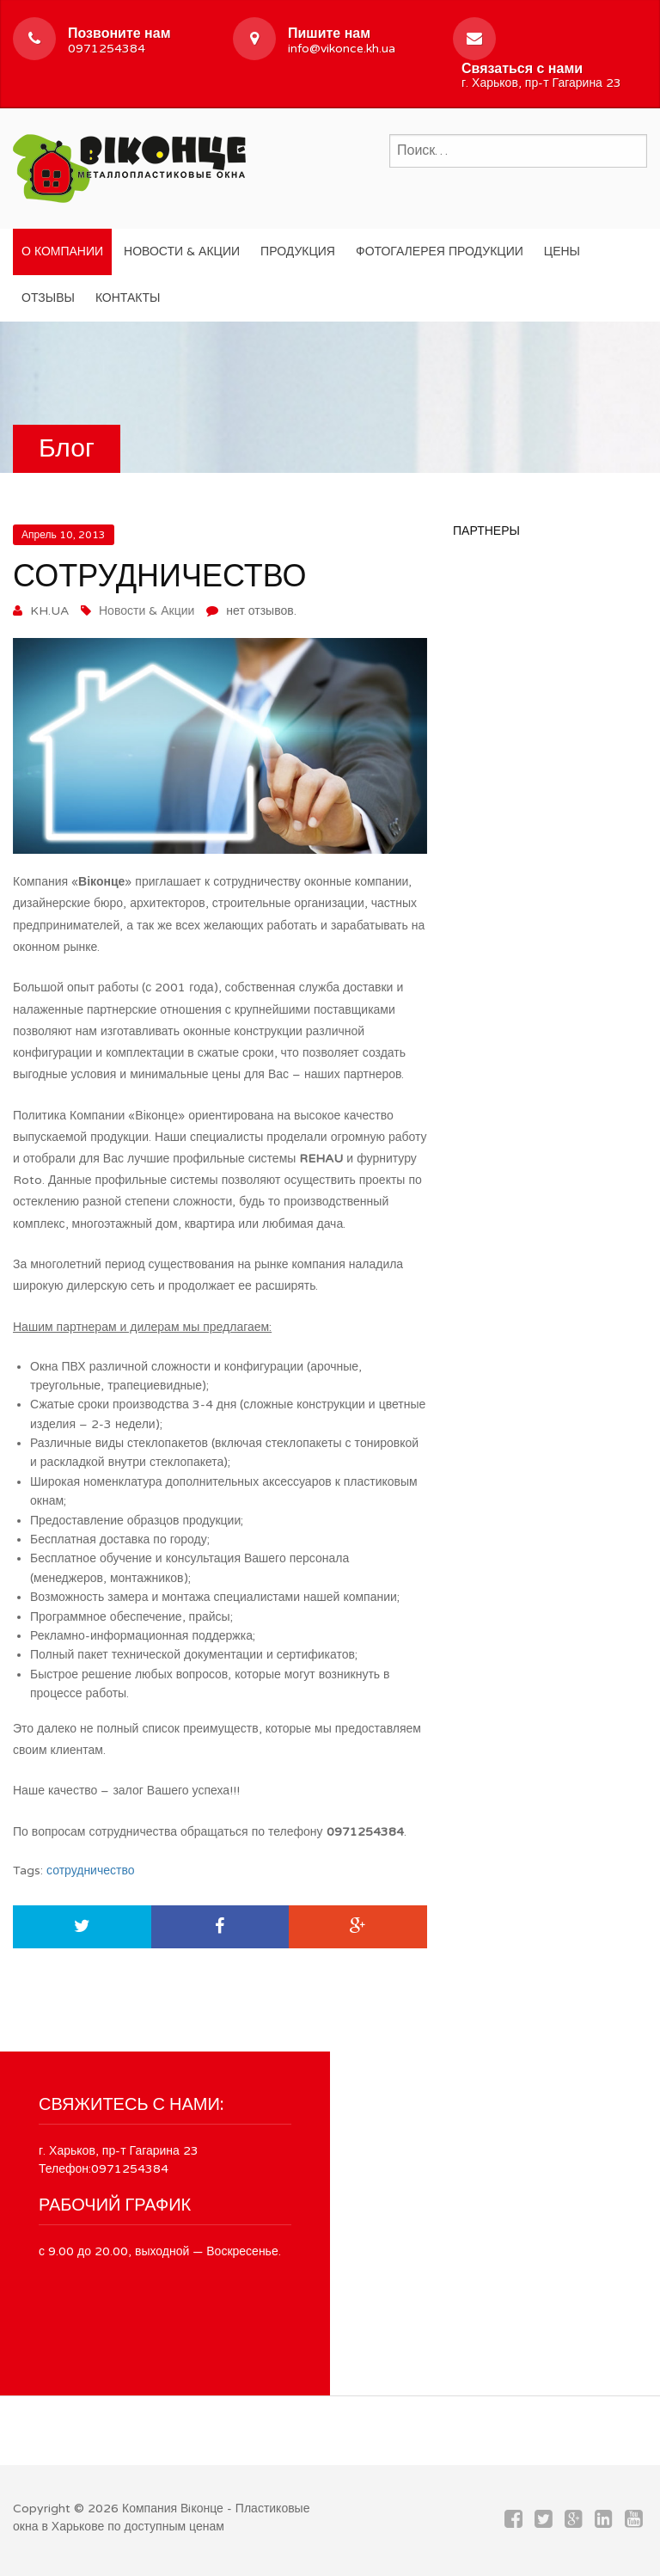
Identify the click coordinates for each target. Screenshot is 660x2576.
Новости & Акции (182, 251)
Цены (562, 251)
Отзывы (48, 298)
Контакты (128, 298)
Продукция (297, 251)
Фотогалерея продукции (439, 251)
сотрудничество (90, 1870)
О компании (62, 251)
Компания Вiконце (172, 2508)
